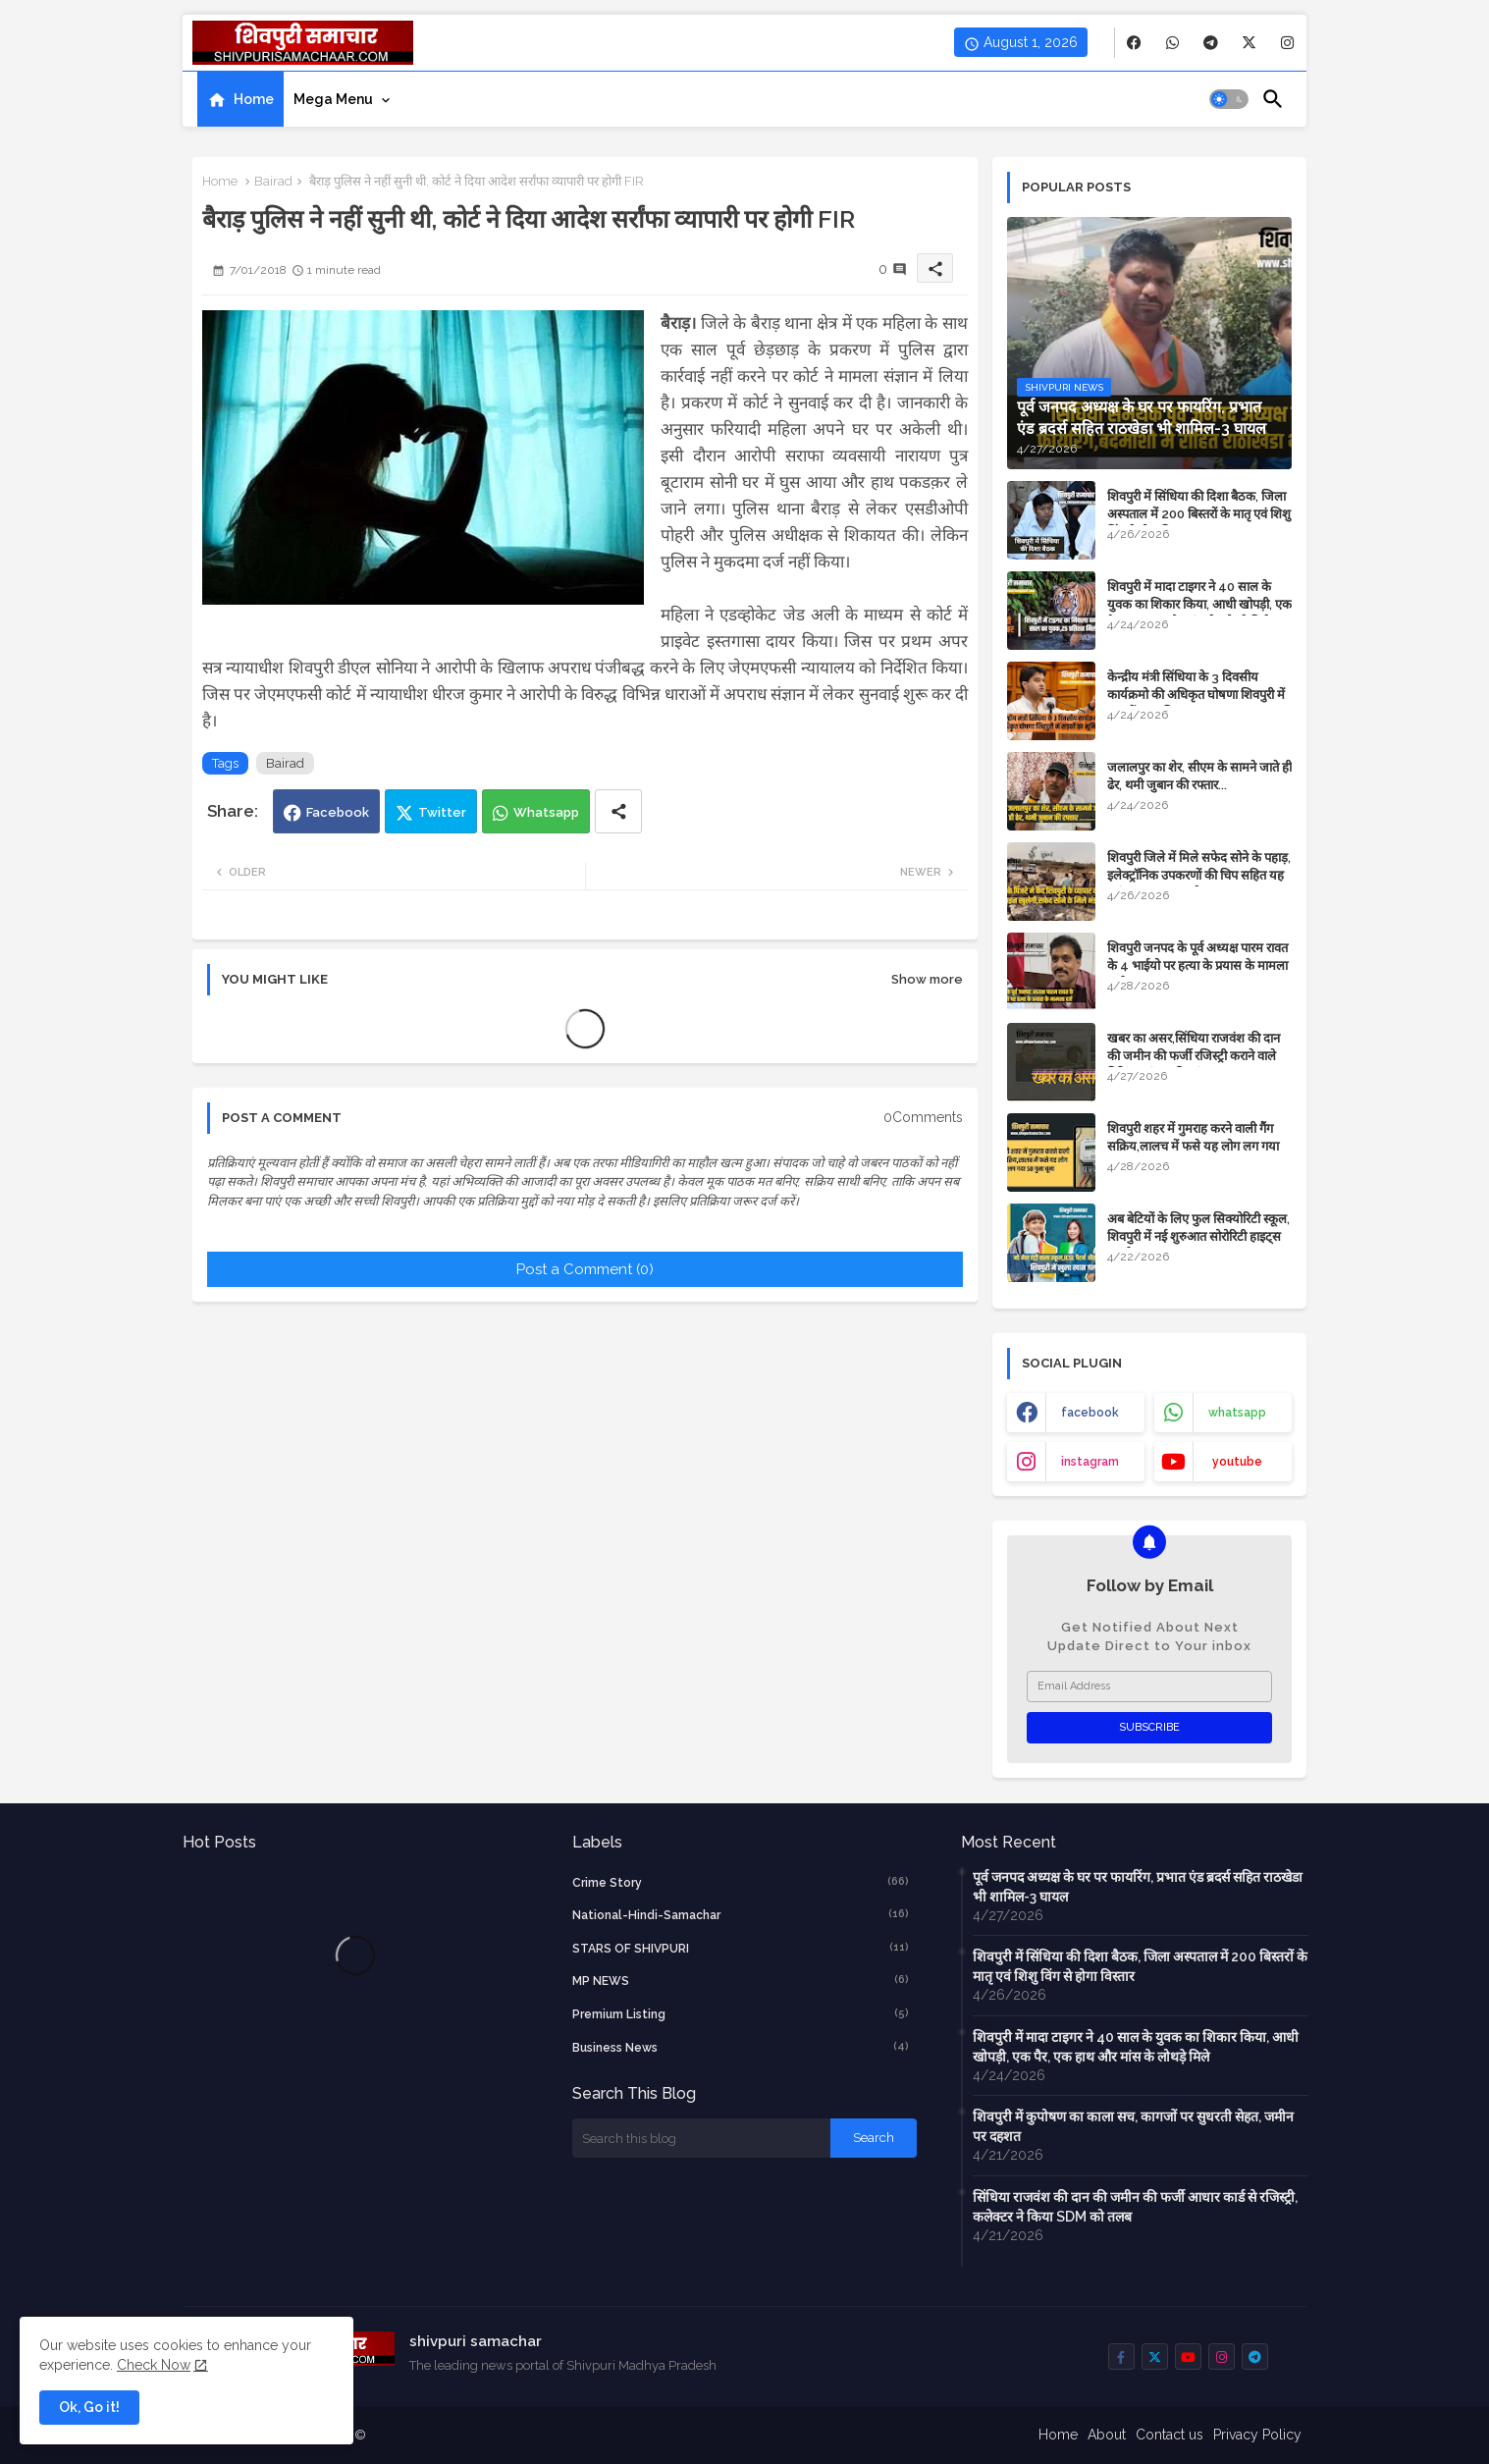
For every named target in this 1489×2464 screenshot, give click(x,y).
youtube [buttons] (1237, 1462)
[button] (1229, 99)
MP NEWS (741, 1980)
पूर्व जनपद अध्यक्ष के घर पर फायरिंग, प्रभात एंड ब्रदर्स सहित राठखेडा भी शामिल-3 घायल (1138, 1886)
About (1107, 2434)
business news (741, 2047)
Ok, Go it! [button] (89, 2407)
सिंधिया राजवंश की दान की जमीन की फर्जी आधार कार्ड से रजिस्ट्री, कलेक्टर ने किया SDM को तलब (1135, 2206)
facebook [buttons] (1090, 1412)
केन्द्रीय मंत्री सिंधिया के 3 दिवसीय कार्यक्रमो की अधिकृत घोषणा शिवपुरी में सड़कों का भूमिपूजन (1196, 695)
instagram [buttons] (1090, 1462)
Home (254, 99)
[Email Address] (1149, 1686)
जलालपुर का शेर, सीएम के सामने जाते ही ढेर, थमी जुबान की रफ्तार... (1199, 776)
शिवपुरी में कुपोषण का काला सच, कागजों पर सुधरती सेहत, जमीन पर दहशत (1133, 2126)
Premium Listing (741, 2013)
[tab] (240, 99)
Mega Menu (333, 99)
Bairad (273, 181)
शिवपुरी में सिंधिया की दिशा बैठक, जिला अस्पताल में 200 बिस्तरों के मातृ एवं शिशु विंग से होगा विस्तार (1199, 514)
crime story (741, 1882)
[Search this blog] (701, 2138)
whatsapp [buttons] (1237, 1412)
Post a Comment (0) (585, 1269)
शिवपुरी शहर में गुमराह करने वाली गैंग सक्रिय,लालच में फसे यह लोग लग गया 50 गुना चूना (1193, 1146)
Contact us (1169, 2434)
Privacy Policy (1257, 2434)
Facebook (337, 812)
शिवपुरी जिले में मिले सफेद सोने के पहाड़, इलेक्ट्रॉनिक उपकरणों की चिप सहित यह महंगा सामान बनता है (1199, 875)
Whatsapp (546, 812)
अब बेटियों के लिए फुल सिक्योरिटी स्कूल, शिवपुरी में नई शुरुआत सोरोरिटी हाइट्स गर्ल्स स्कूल (1198, 1236)
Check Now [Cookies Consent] (153, 2365)
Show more (927, 979)
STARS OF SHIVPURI (741, 1947)
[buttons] (1134, 42)
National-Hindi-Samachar (741, 1914)
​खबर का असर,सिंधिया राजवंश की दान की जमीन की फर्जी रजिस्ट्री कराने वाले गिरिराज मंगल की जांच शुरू (1193, 1056)
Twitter (442, 812)
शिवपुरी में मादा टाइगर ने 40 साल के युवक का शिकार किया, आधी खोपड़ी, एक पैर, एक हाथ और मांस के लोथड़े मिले (1199, 604)
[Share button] (618, 811)
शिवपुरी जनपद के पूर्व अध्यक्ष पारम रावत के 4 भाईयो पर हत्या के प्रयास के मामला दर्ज (1197, 965)
